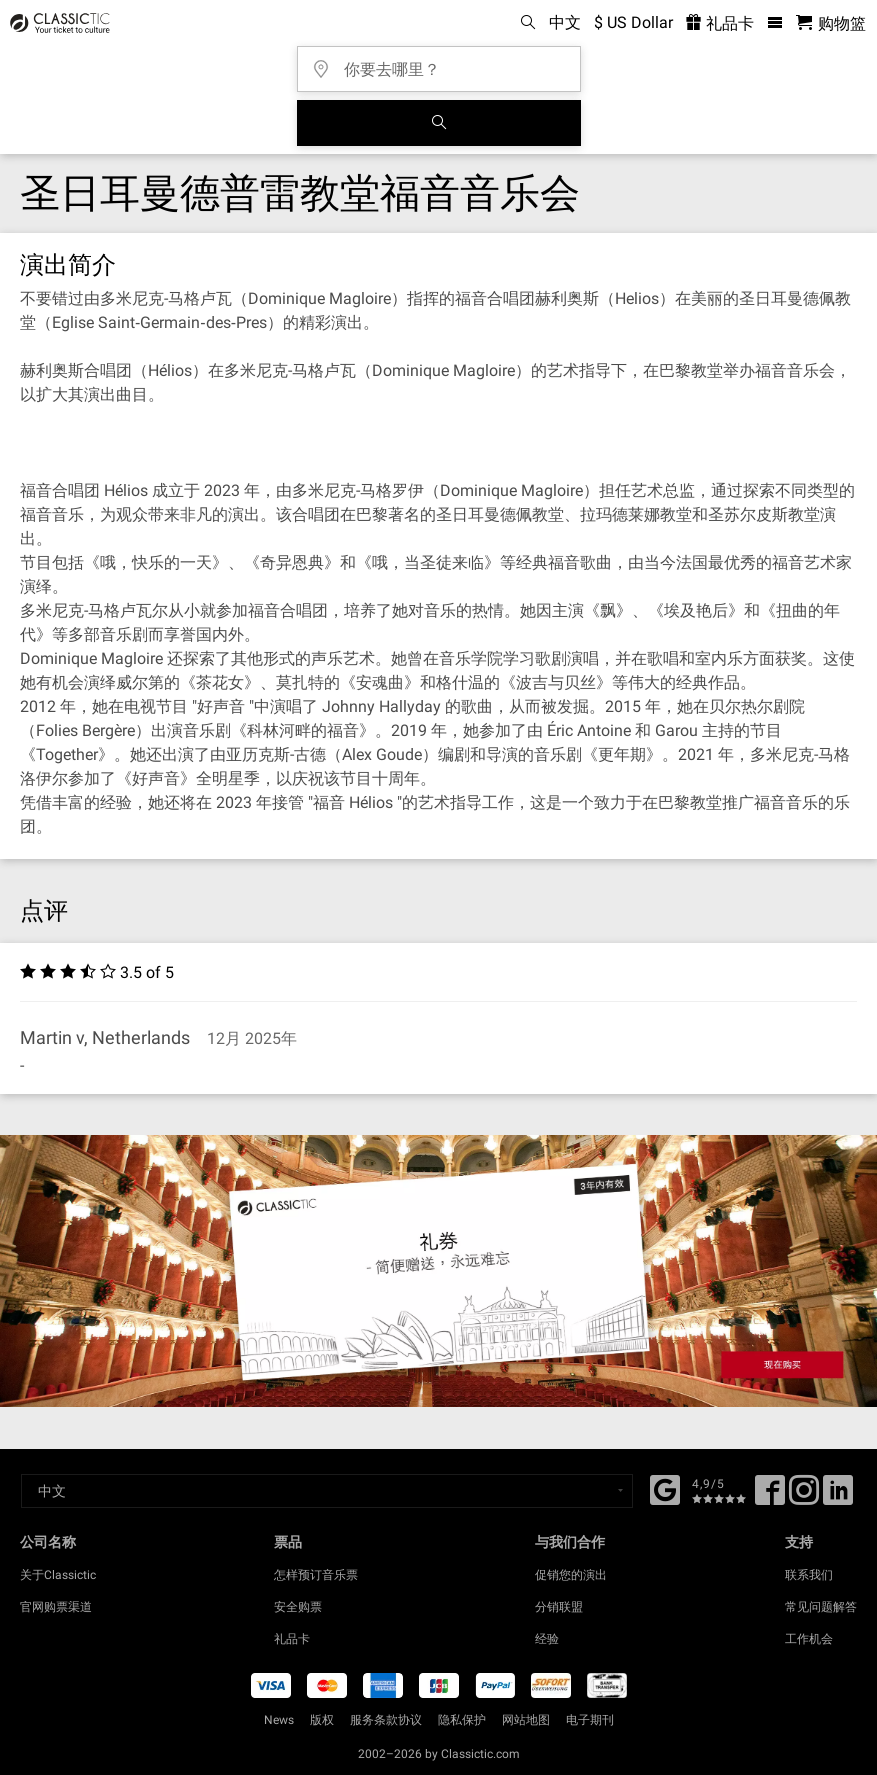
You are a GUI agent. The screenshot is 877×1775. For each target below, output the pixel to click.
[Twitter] (804, 1497)
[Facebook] (665, 1488)
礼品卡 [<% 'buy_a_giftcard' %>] (720, 23)
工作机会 (809, 1639)
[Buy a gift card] (438, 1271)
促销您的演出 (571, 1575)
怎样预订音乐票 (316, 1575)
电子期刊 (590, 1720)
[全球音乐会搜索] (439, 123)
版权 (322, 1720)
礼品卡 (292, 1639)
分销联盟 (559, 1607)
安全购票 (298, 1607)
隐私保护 (462, 1720)
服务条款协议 (386, 1720)
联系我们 (809, 1575)
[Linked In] (838, 1497)
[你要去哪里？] (445, 62)
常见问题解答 (821, 1607)
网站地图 (526, 1720)
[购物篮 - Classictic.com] (831, 23)
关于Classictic (58, 1575)
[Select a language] (327, 1491)
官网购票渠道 (56, 1607)
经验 (547, 1639)
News (279, 1720)
